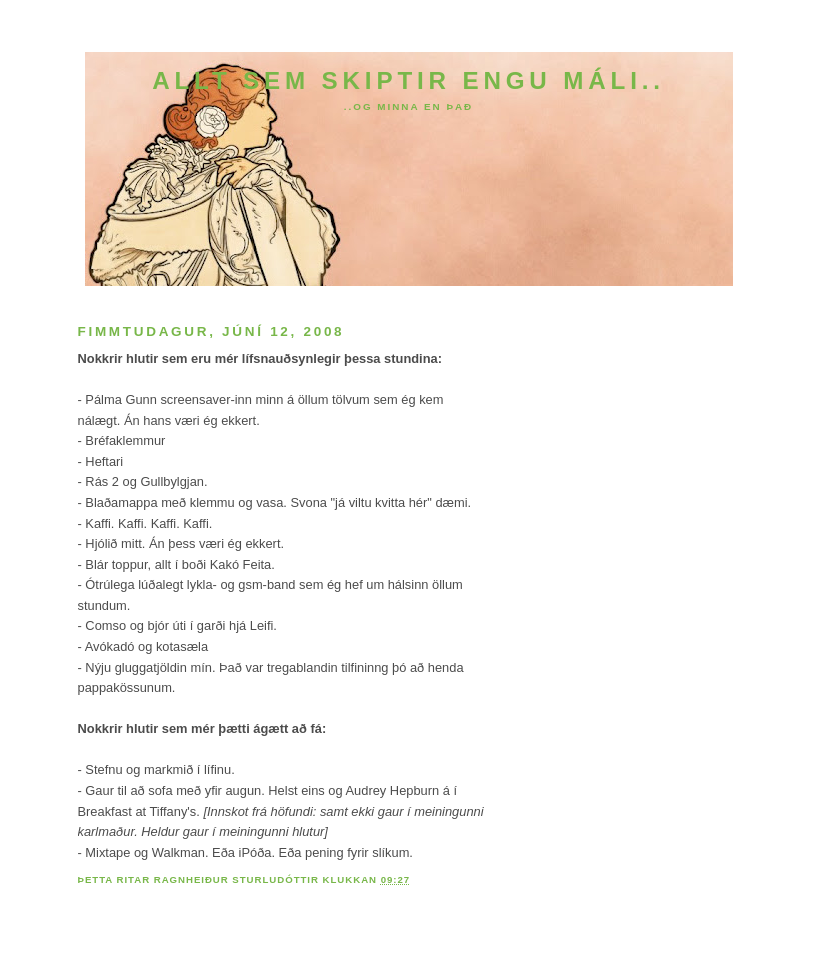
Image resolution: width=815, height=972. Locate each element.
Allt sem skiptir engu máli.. (408, 80)
